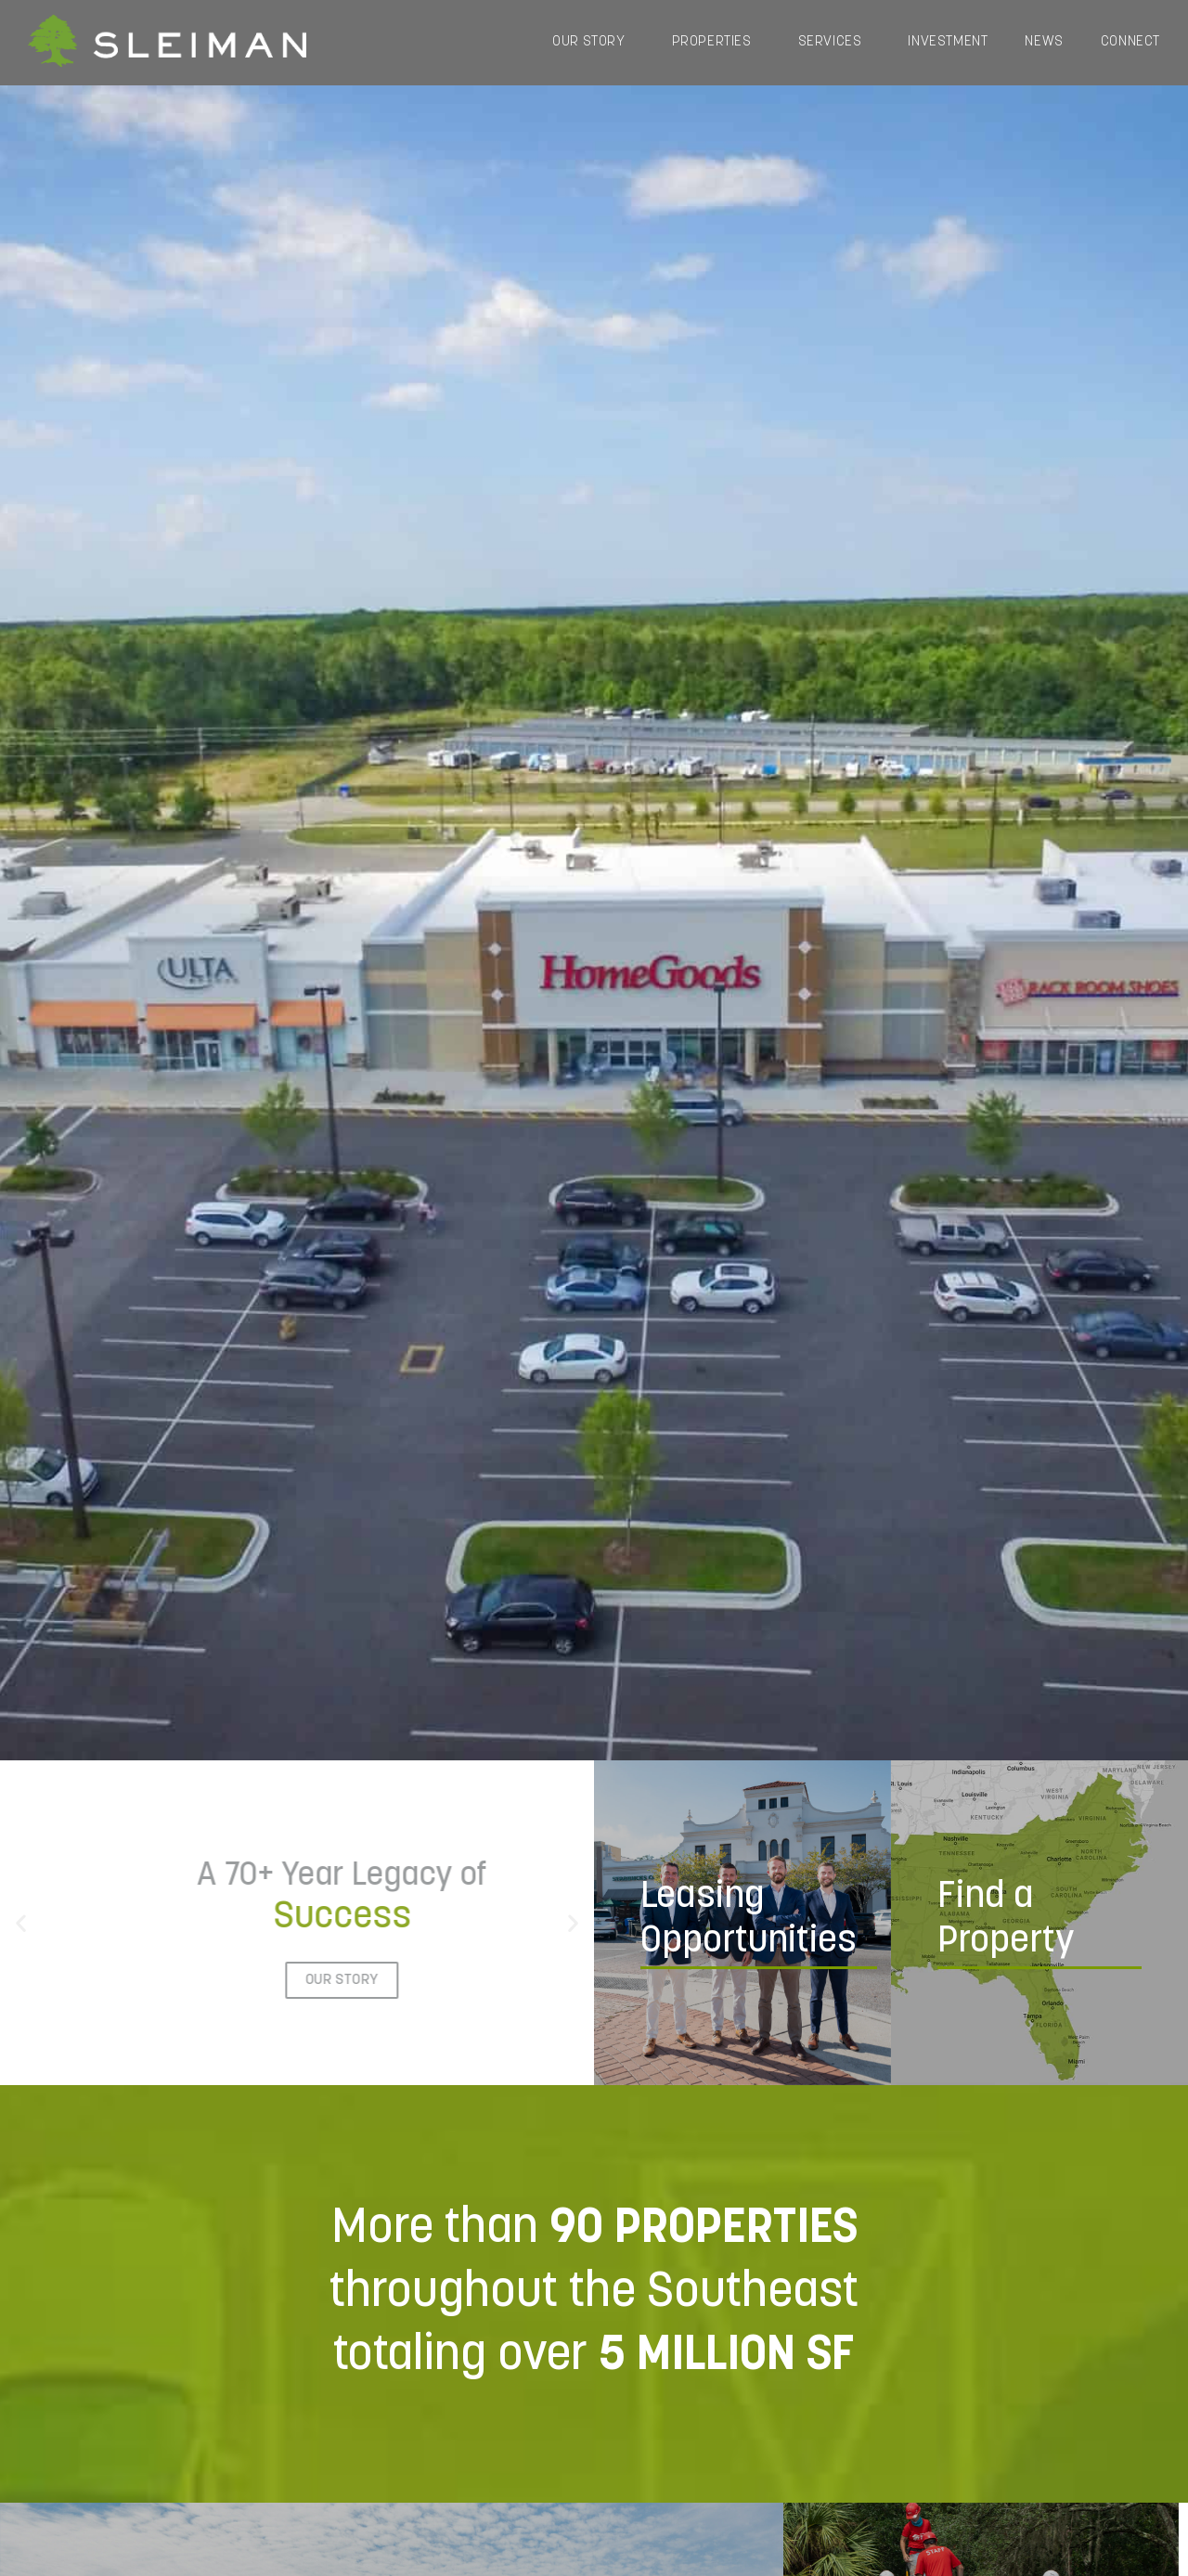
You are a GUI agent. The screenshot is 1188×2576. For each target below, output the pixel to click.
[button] (20, 1922)
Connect (1130, 42)
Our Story (593, 42)
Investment (948, 42)
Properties (716, 42)
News (1044, 42)
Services (835, 42)
